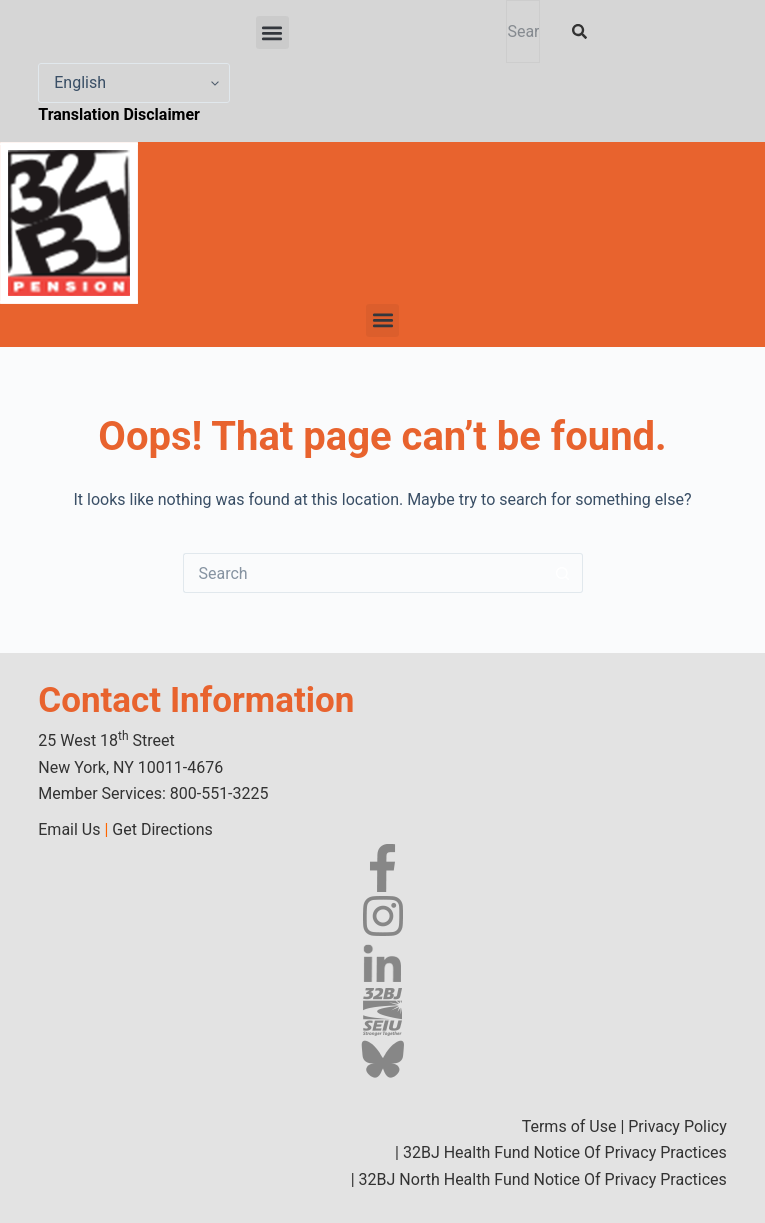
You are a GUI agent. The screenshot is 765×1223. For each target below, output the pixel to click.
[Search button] (563, 573)
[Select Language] (134, 83)
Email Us (69, 829)
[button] (272, 32)
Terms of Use (569, 1126)
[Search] (583, 31)
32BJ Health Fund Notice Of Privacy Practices (563, 1152)
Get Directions (162, 829)
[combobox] (522, 31)
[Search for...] (363, 573)
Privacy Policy (677, 1126)
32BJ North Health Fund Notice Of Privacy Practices (541, 1179)
